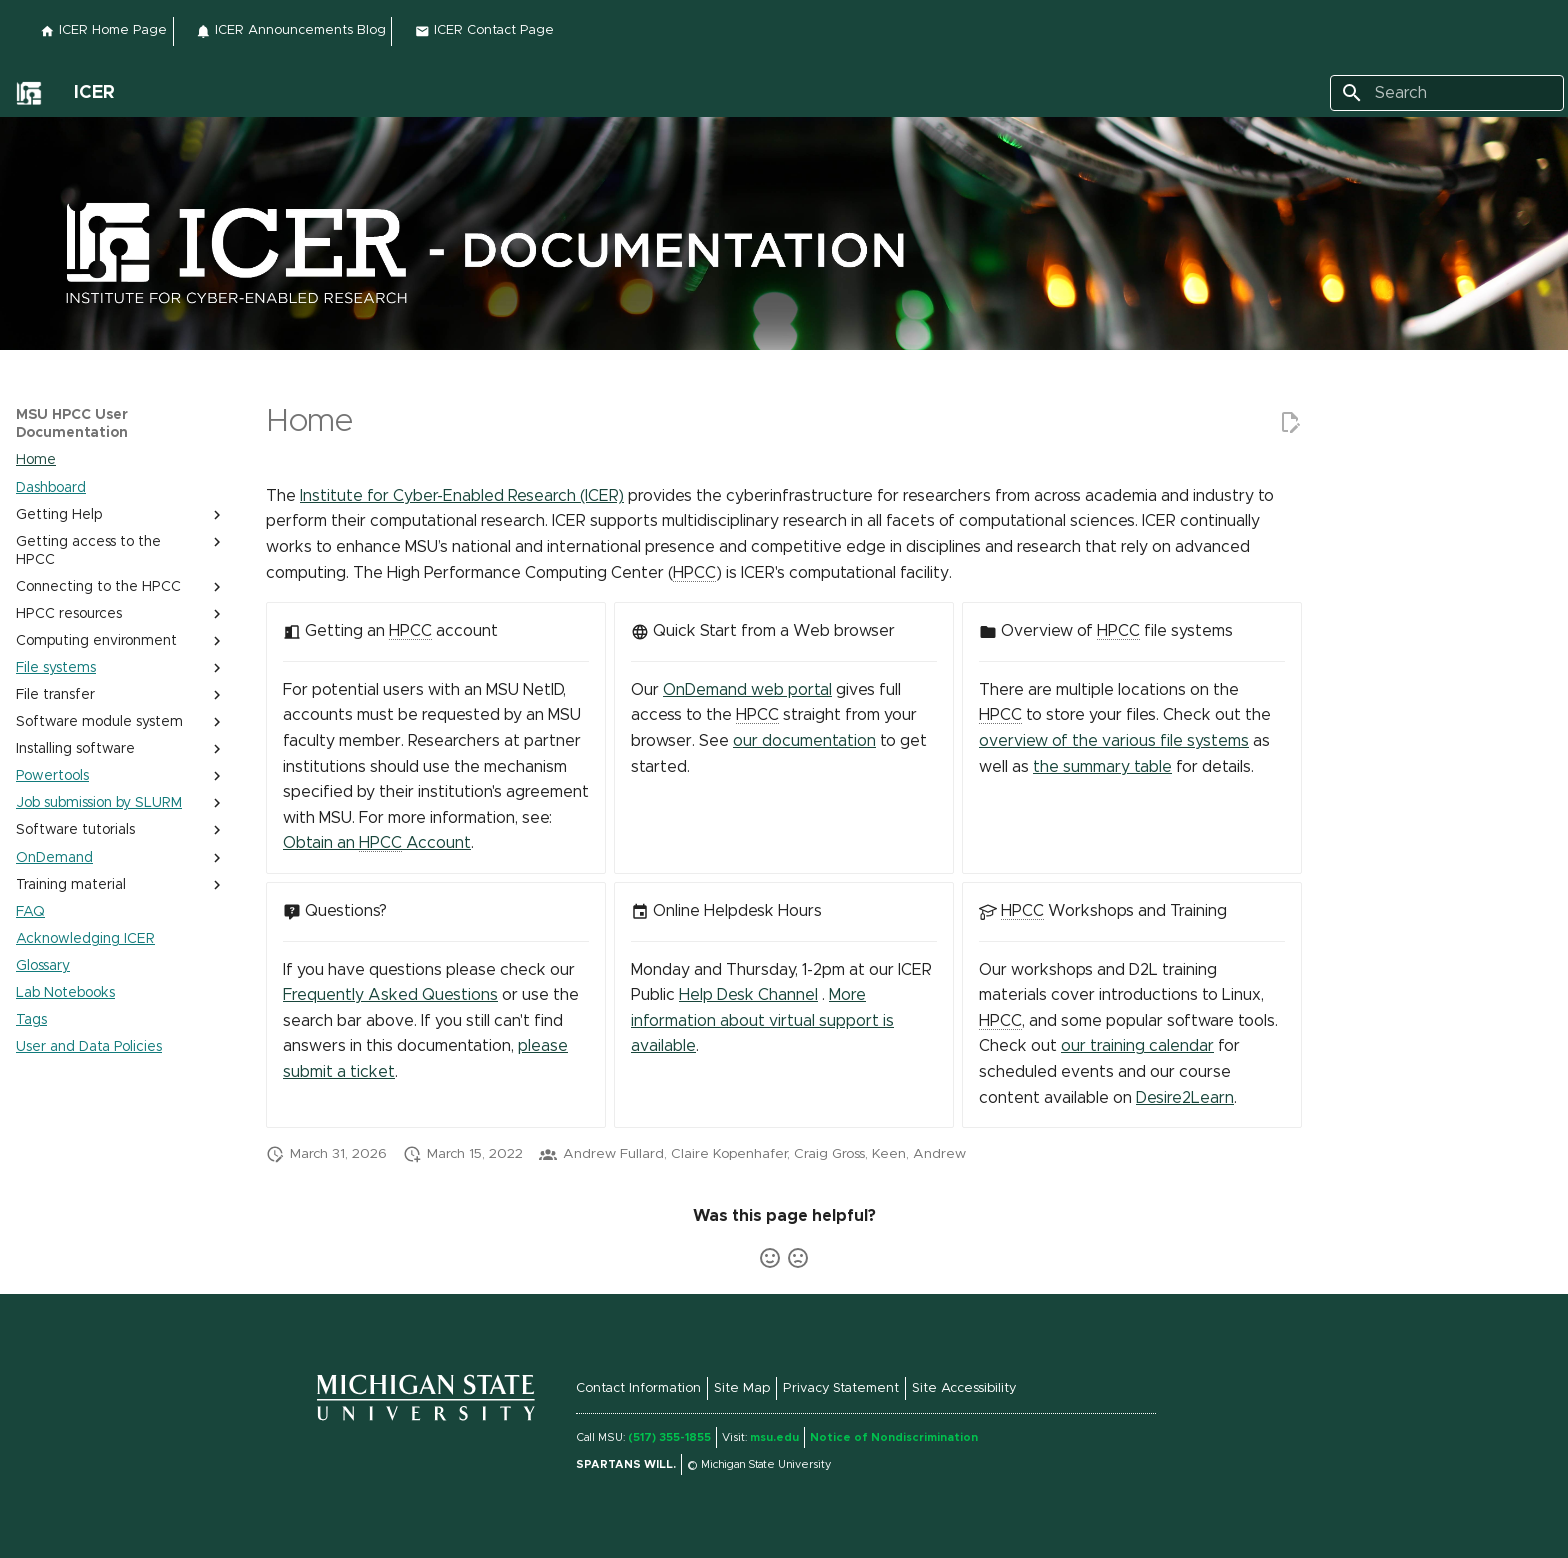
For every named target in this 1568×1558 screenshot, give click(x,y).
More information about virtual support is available (762, 1020)
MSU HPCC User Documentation (72, 424)
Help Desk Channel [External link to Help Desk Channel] (748, 995)
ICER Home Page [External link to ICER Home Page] (103, 30)
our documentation (804, 741)
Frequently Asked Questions (390, 995)
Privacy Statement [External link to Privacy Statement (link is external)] (841, 1388)
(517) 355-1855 (669, 1437)
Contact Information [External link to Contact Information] (638, 1388)
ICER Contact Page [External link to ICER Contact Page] (484, 30)
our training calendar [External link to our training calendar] (1137, 1046)
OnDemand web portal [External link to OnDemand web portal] (747, 690)
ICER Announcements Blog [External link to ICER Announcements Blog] (291, 30)
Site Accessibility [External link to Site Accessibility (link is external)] (964, 1388)
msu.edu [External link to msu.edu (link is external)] (774, 1437)
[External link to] (29, 93)
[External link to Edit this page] (1290, 423)
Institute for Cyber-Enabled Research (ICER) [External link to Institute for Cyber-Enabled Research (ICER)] (462, 496)
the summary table (1102, 767)
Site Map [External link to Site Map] (742, 1388)
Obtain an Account (377, 843)
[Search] (1447, 93)
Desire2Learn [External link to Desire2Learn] (1185, 1098)
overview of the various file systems (1114, 741)
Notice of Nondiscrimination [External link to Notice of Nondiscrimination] (894, 1437)
